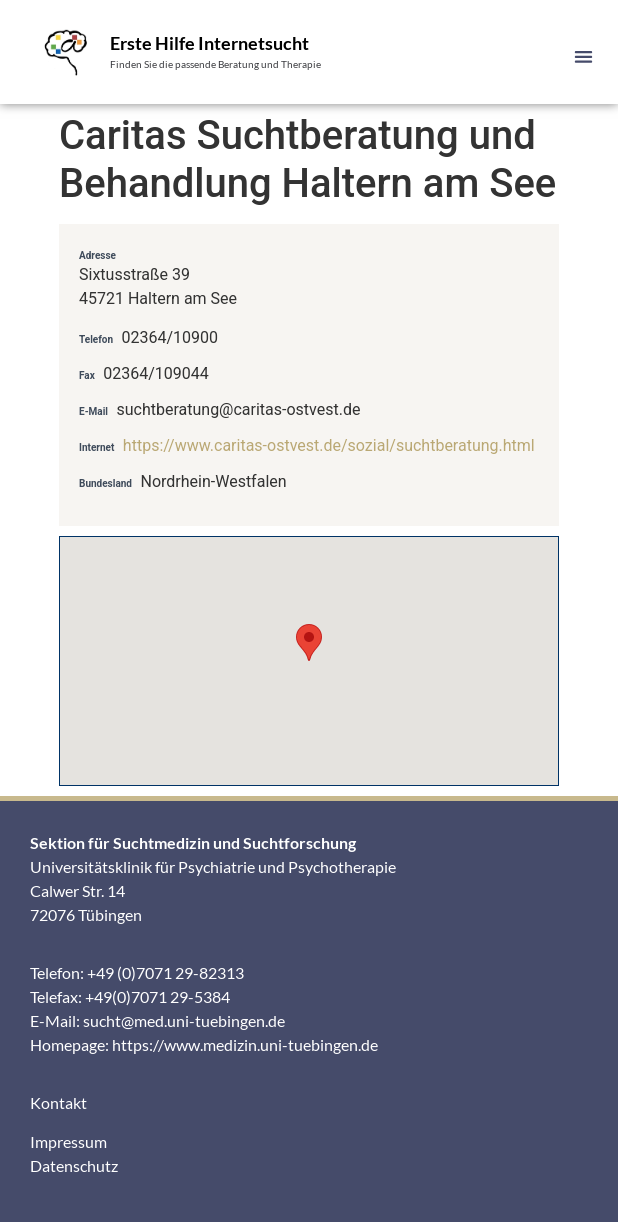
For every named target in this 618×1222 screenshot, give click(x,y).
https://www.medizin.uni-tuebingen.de (245, 1044)
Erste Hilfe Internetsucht (209, 43)
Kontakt (58, 1102)
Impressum (68, 1141)
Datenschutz (74, 1165)
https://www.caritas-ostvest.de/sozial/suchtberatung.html (329, 445)
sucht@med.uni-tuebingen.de (184, 1020)
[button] (583, 56)
